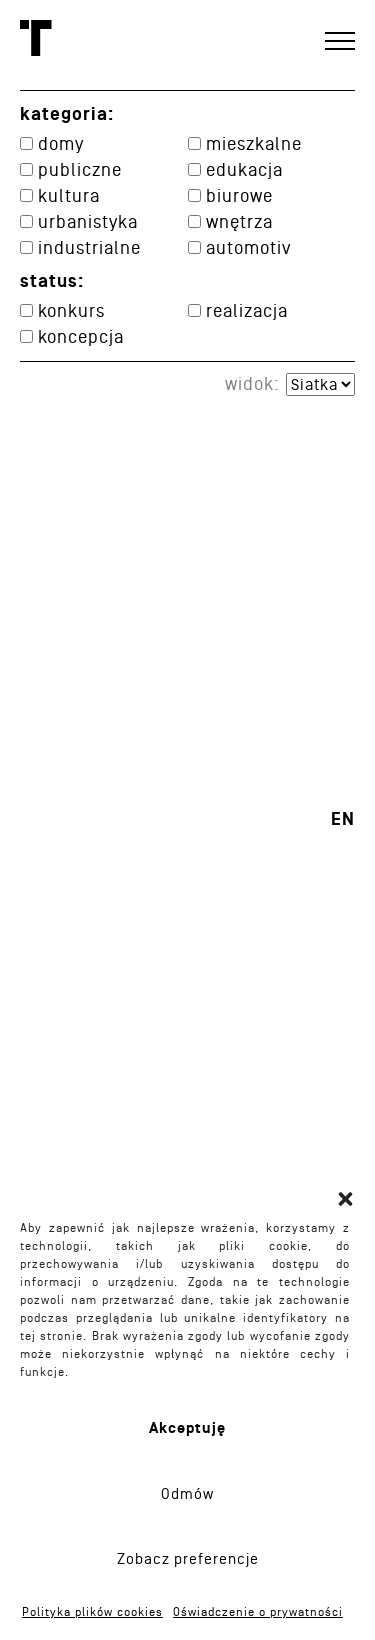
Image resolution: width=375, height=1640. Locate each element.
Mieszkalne (254, 143)
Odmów (187, 1494)
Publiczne (80, 169)
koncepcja (81, 336)
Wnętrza (239, 221)
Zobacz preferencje (188, 1559)
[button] (345, 1199)
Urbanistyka (88, 221)
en (343, 819)
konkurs (71, 310)
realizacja (247, 310)
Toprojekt (36, 38)
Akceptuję (187, 1428)
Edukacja (244, 169)
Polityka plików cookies (92, 1612)
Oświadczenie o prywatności (258, 1612)
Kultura (69, 195)
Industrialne (89, 247)
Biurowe (239, 195)
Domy (61, 143)
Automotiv (248, 247)
